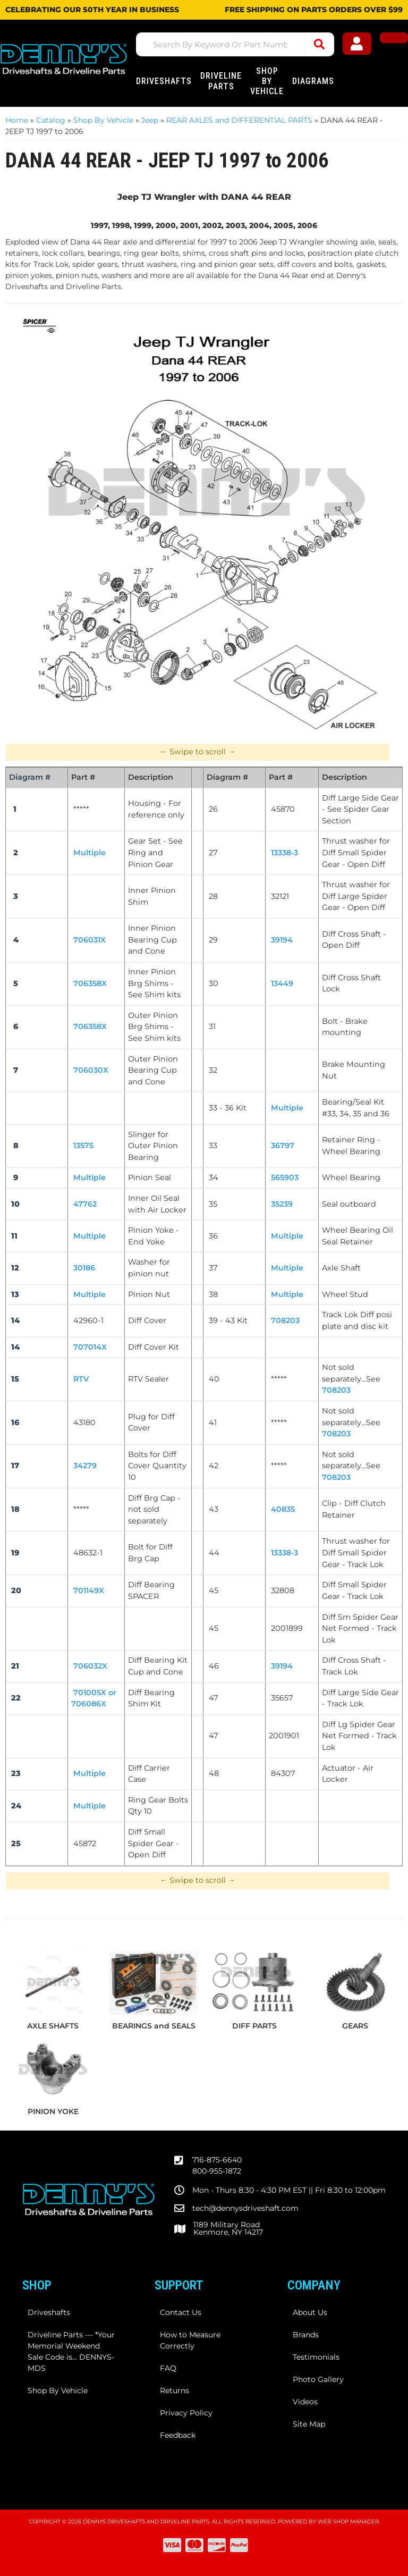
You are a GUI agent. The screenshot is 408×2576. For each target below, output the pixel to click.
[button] (241, 44)
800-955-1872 (216, 2171)
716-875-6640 (217, 2160)
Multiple (286, 1268)
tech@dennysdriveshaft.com (245, 2208)
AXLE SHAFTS (53, 2026)
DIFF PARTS (254, 2026)
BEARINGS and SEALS (154, 2026)
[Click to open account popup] (361, 44)
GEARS (355, 2026)
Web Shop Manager (348, 2521)
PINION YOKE (53, 2111)
